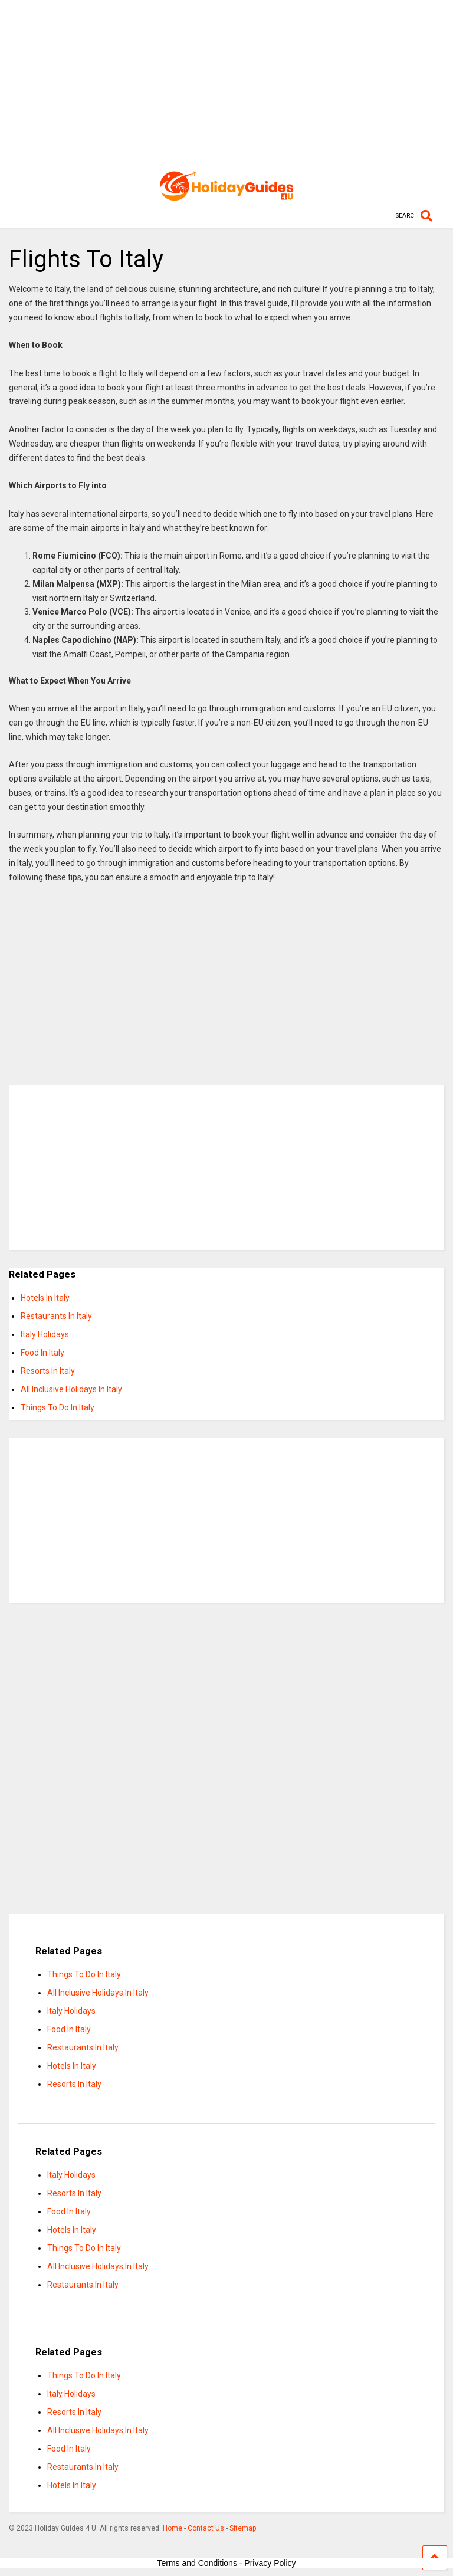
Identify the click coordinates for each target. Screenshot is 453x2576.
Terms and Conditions (197, 2563)
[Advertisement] (226, 82)
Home (172, 2528)
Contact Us (206, 2528)
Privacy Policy (270, 2563)
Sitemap (242, 2528)
